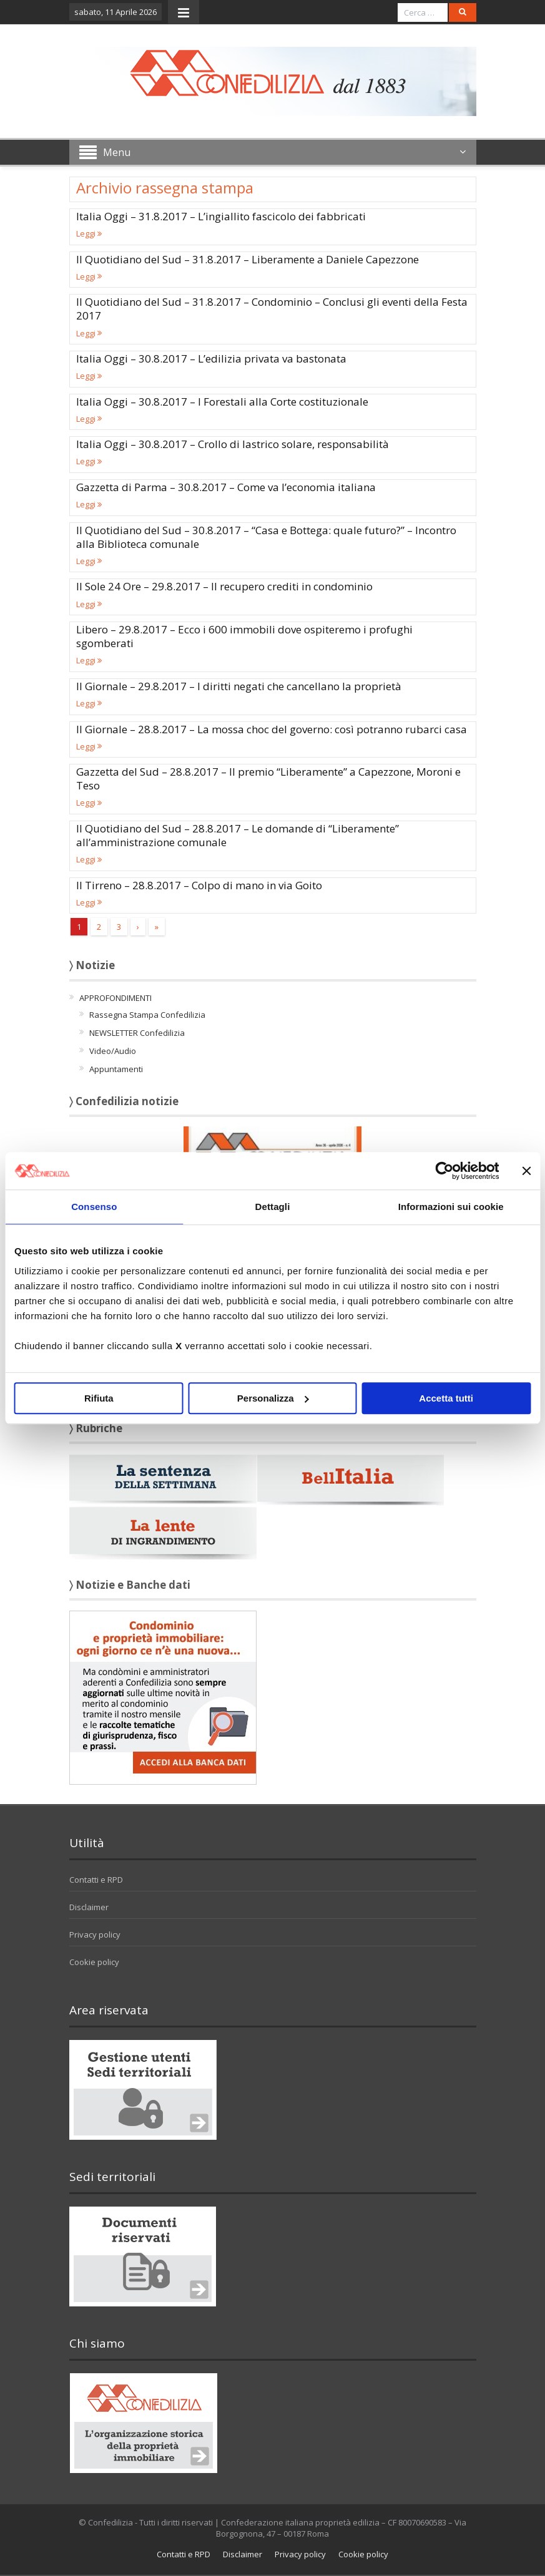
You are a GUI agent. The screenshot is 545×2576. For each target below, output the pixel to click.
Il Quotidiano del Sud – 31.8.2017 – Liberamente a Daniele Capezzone (247, 259)
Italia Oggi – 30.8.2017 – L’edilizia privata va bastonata (211, 358)
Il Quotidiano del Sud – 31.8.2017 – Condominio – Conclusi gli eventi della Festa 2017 (272, 309)
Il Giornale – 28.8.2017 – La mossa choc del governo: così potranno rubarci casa (271, 729)
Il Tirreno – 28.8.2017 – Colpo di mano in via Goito (199, 885)
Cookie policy (94, 1962)
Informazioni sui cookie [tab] (451, 1206)
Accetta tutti (446, 1398)
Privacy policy (94, 1934)
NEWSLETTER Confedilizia (137, 1032)
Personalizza (273, 1398)
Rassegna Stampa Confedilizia (147, 1014)
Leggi (89, 233)
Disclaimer (89, 1907)
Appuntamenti (116, 1069)
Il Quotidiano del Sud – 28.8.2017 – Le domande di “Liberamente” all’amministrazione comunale (237, 835)
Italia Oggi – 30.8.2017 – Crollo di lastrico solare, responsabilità (232, 444)
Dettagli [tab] (272, 1206)
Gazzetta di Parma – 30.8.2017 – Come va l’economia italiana (226, 487)
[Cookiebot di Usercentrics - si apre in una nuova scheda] (444, 1170)
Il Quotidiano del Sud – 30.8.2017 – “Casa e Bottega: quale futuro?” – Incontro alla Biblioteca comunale (266, 537)
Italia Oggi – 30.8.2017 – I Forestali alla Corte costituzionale (222, 401)
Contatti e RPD (96, 1879)
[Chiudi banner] (526, 1170)
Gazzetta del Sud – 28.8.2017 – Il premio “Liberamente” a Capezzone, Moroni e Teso (268, 778)
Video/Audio (112, 1050)
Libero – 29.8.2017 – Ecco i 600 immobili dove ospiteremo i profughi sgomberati (244, 636)
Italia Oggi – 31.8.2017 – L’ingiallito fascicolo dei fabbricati (221, 216)
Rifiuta (99, 1398)
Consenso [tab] (94, 1206)
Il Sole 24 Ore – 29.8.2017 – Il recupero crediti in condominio (224, 586)
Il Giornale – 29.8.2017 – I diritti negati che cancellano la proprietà (238, 686)
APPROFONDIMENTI (115, 997)
